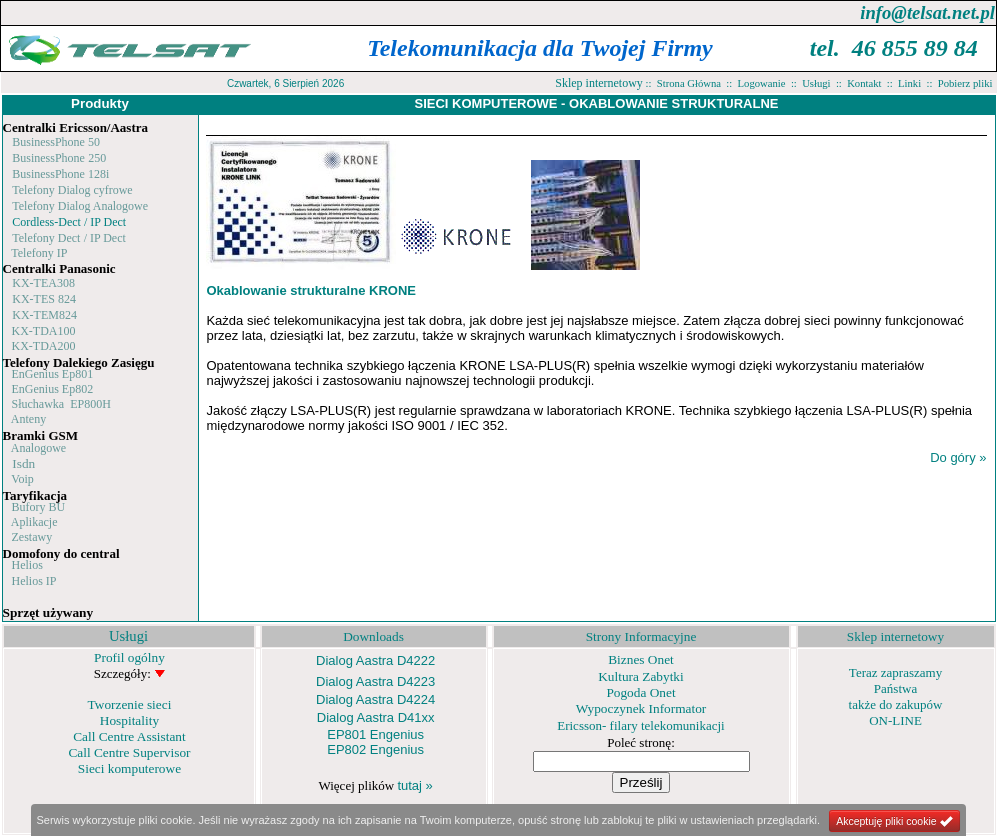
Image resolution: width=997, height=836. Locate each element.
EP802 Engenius (375, 749)
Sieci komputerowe (129, 768)
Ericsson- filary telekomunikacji (641, 725)
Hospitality (129, 720)
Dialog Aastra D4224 (375, 699)
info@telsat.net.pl (927, 12)
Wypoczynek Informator (641, 708)
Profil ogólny (129, 657)
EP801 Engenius (375, 734)
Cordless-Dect (46, 222)
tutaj (414, 785)
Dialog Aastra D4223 (375, 681)
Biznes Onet (641, 659)
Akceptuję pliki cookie (894, 821)
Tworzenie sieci (130, 704)
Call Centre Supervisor (129, 752)
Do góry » (958, 457)
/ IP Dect (103, 222)
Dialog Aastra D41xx (376, 717)
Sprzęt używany (48, 612)
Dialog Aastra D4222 (375, 660)
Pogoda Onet (640, 692)
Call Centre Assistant (129, 736)
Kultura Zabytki (641, 676)
